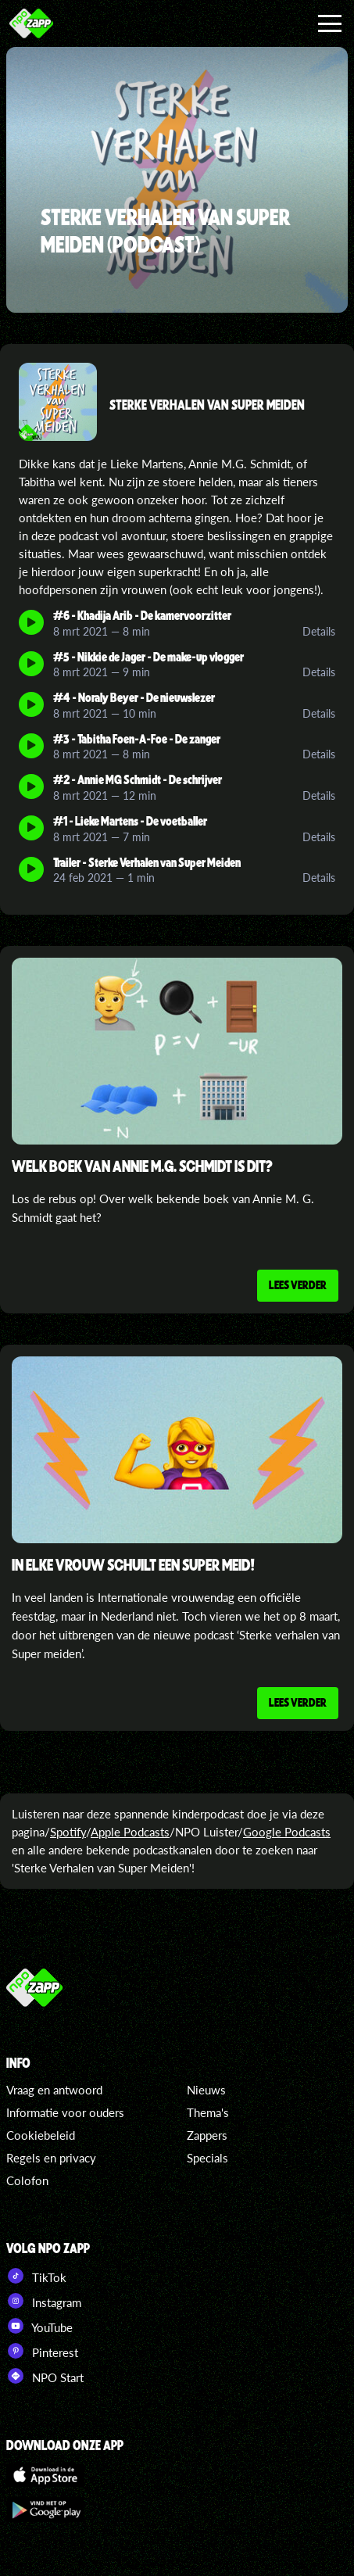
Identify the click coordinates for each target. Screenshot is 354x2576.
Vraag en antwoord (54, 2090)
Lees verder (298, 1284)
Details (318, 631)
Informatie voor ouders (65, 2112)
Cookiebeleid (40, 2135)
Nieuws (206, 2090)
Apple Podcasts (130, 1832)
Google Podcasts (287, 1832)
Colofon (27, 2180)
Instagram (43, 2300)
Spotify (68, 1832)
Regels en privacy (51, 2158)
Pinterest (42, 2350)
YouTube (39, 2325)
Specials (207, 2158)
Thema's (208, 2112)
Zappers (207, 2135)
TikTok (36, 2275)
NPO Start (45, 2375)
